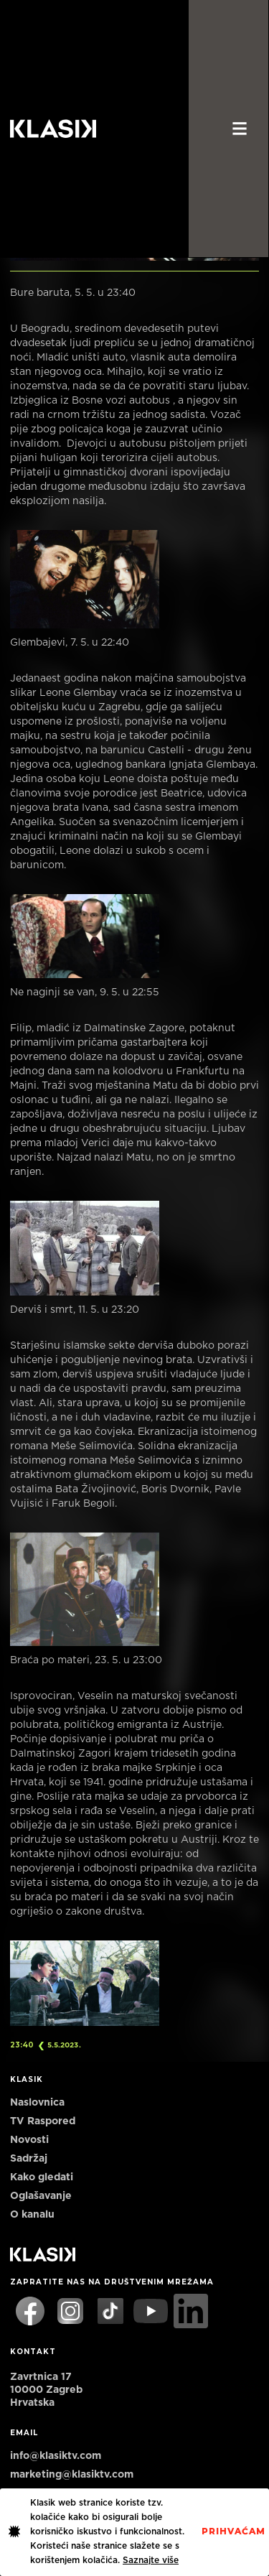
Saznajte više (151, 2560)
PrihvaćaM (233, 2531)
